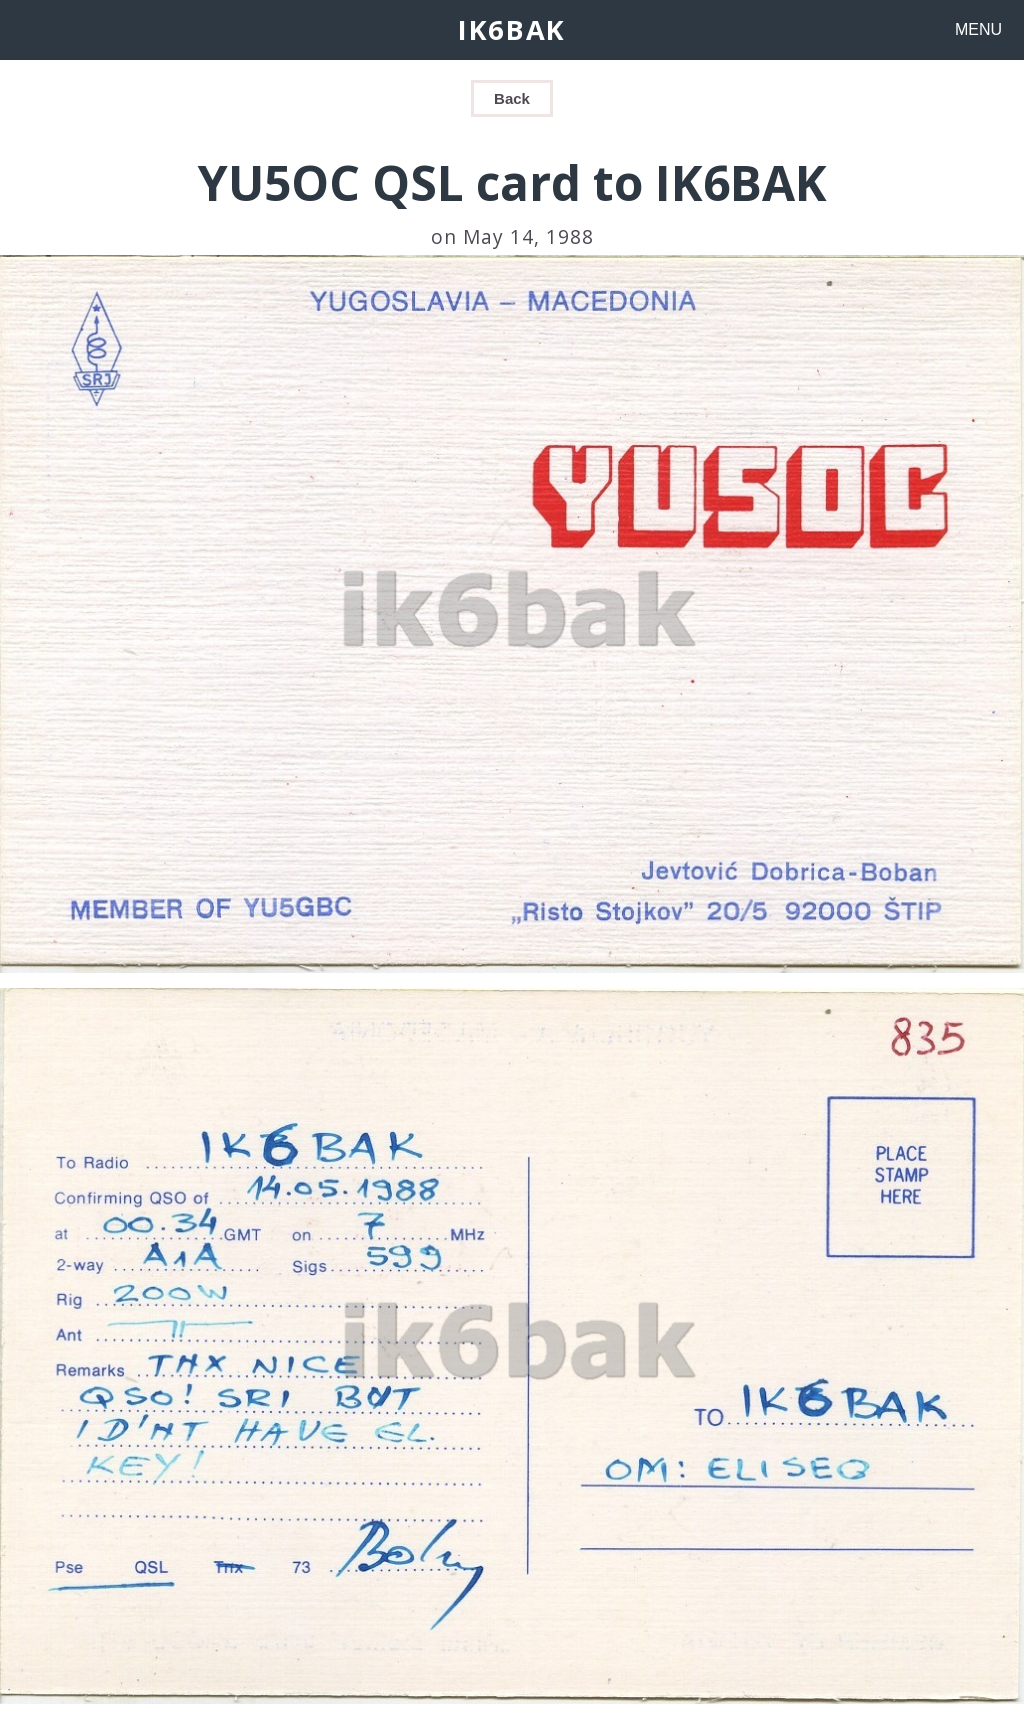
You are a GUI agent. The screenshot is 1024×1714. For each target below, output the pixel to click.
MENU (978, 29)
